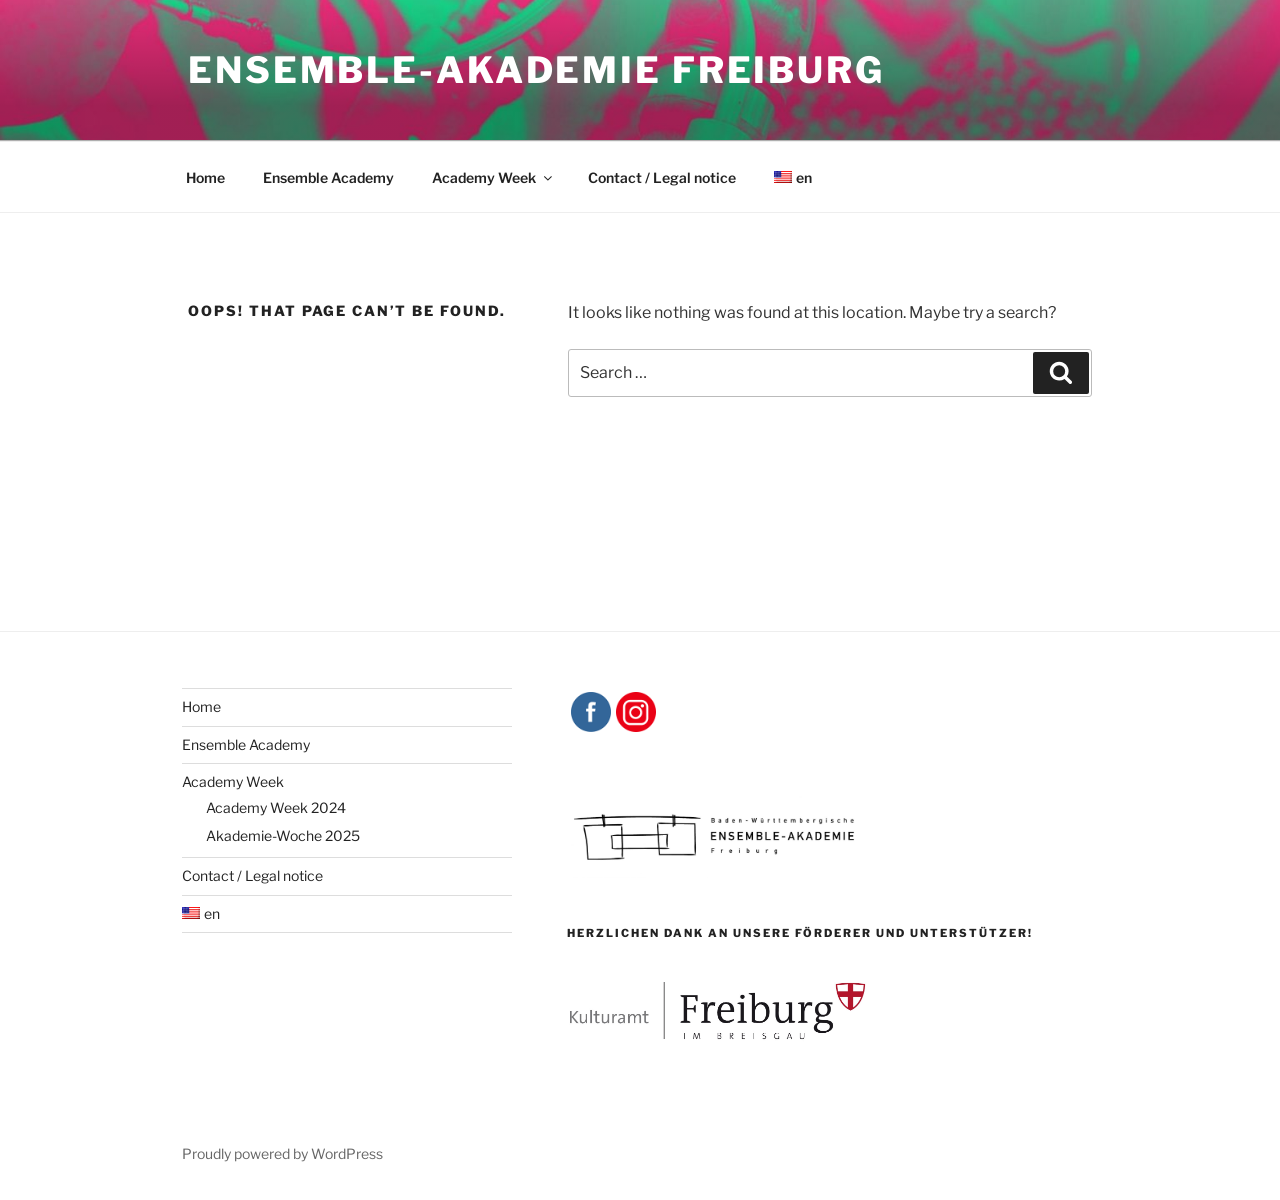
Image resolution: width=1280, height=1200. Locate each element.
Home (205, 177)
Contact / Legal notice (662, 177)
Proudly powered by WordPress (282, 1153)
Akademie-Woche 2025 (283, 835)
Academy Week (493, 177)
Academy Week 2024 (276, 807)
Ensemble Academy (328, 177)
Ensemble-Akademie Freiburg (536, 70)
